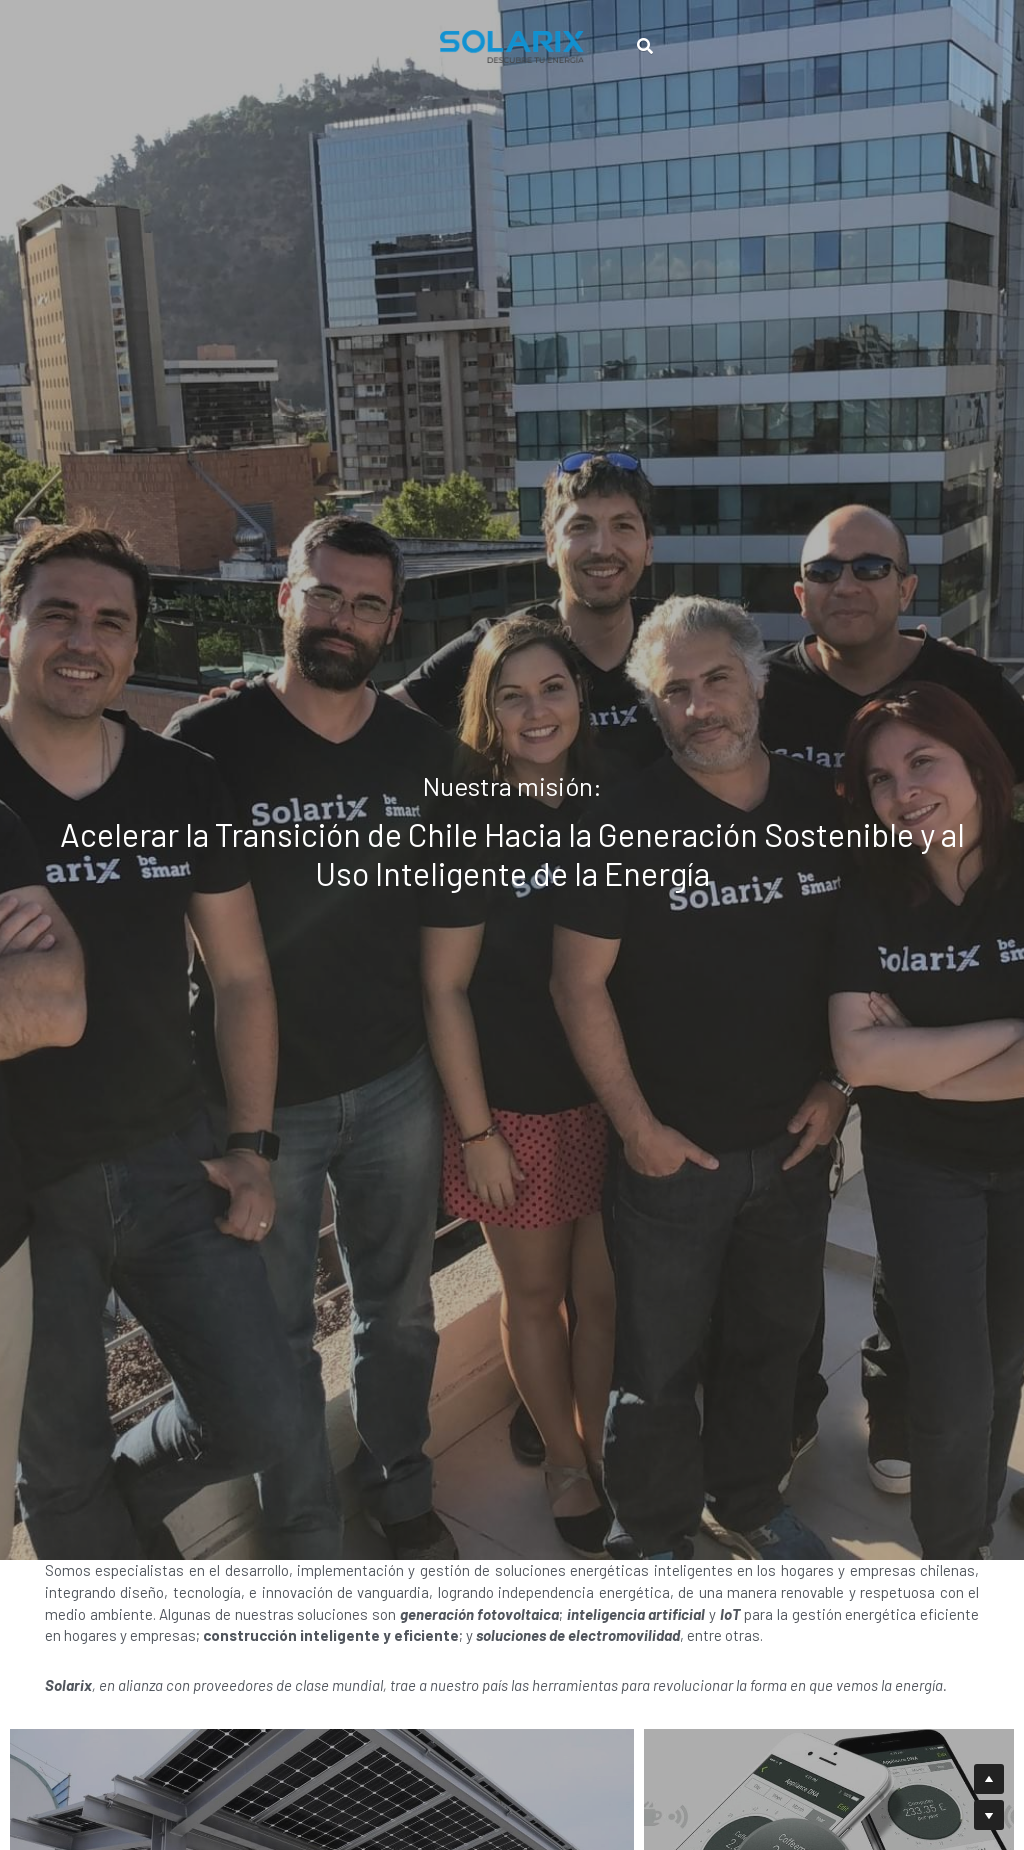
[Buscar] (646, 38)
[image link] (512, 38)
